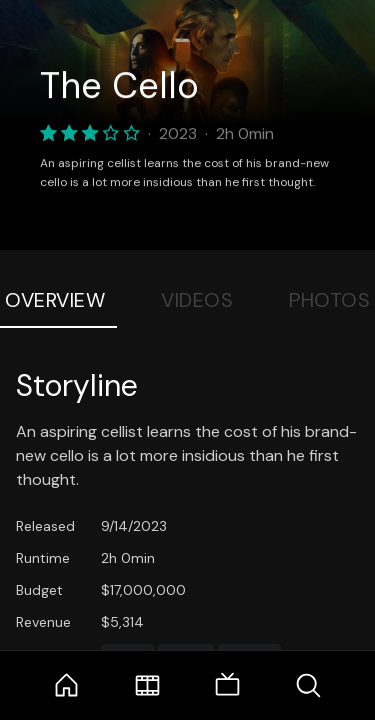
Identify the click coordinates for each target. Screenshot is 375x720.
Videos (197, 300)
